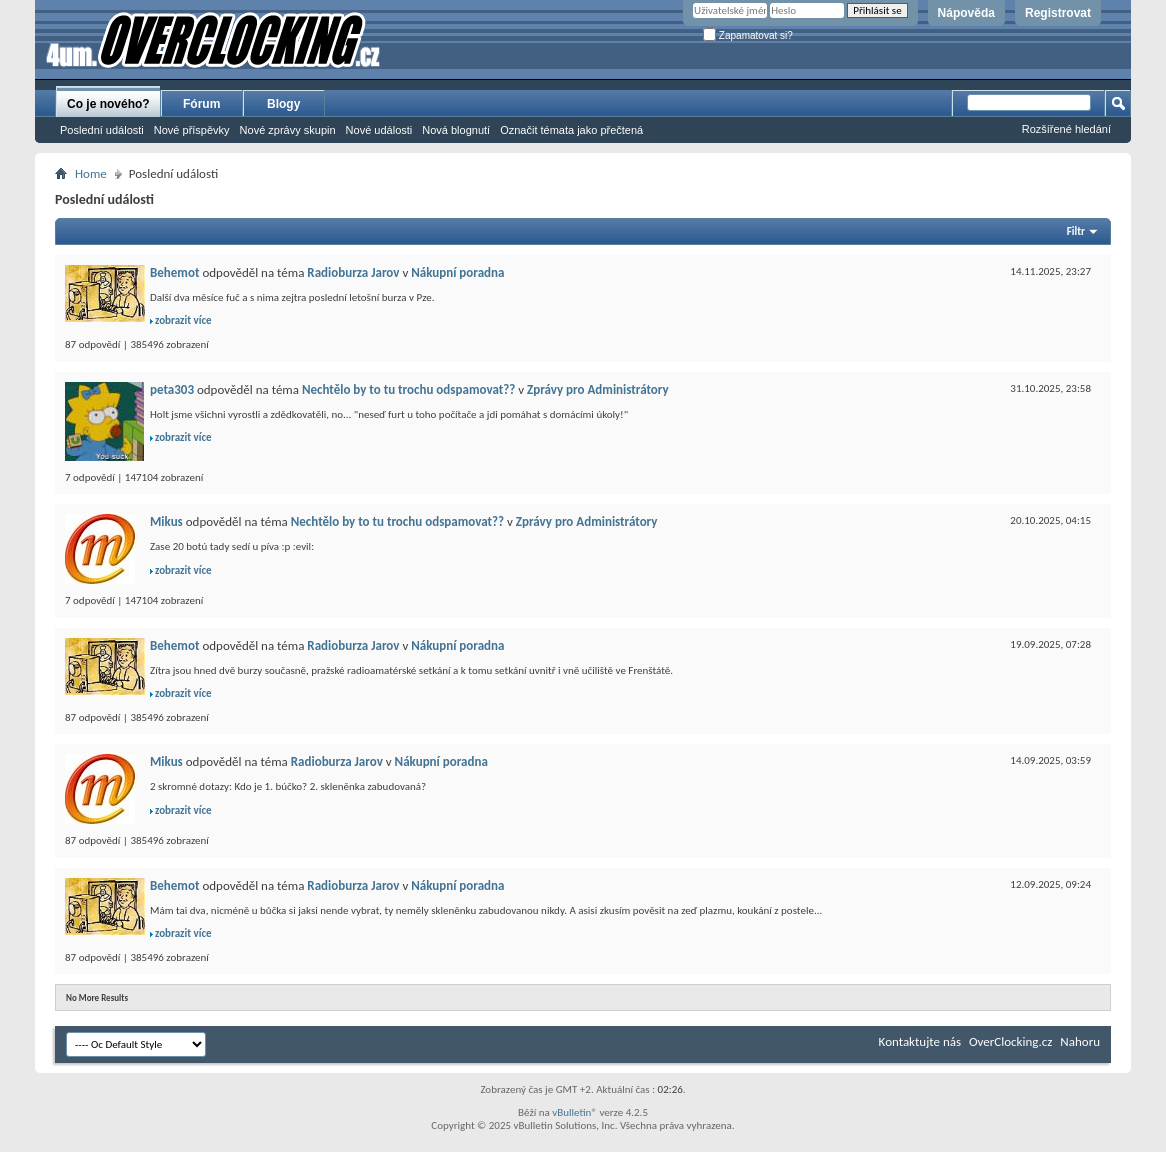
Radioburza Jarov (353, 272)
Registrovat (1058, 13)
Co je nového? (108, 104)
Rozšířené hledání (1066, 129)
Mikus (166, 521)
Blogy (283, 104)
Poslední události (102, 130)
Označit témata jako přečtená (571, 130)
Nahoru (1080, 1041)
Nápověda (966, 13)
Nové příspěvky (192, 130)
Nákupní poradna (457, 272)
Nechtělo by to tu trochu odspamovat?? (408, 389)
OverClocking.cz (1010, 1041)
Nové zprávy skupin (288, 130)
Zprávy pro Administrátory (598, 389)
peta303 (172, 389)
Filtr (1076, 231)
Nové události (379, 130)
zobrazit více (183, 320)
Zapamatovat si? (748, 35)
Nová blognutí (456, 130)
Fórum (201, 104)
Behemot (174, 272)
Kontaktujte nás (920, 1041)
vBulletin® (574, 1112)
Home (91, 173)
